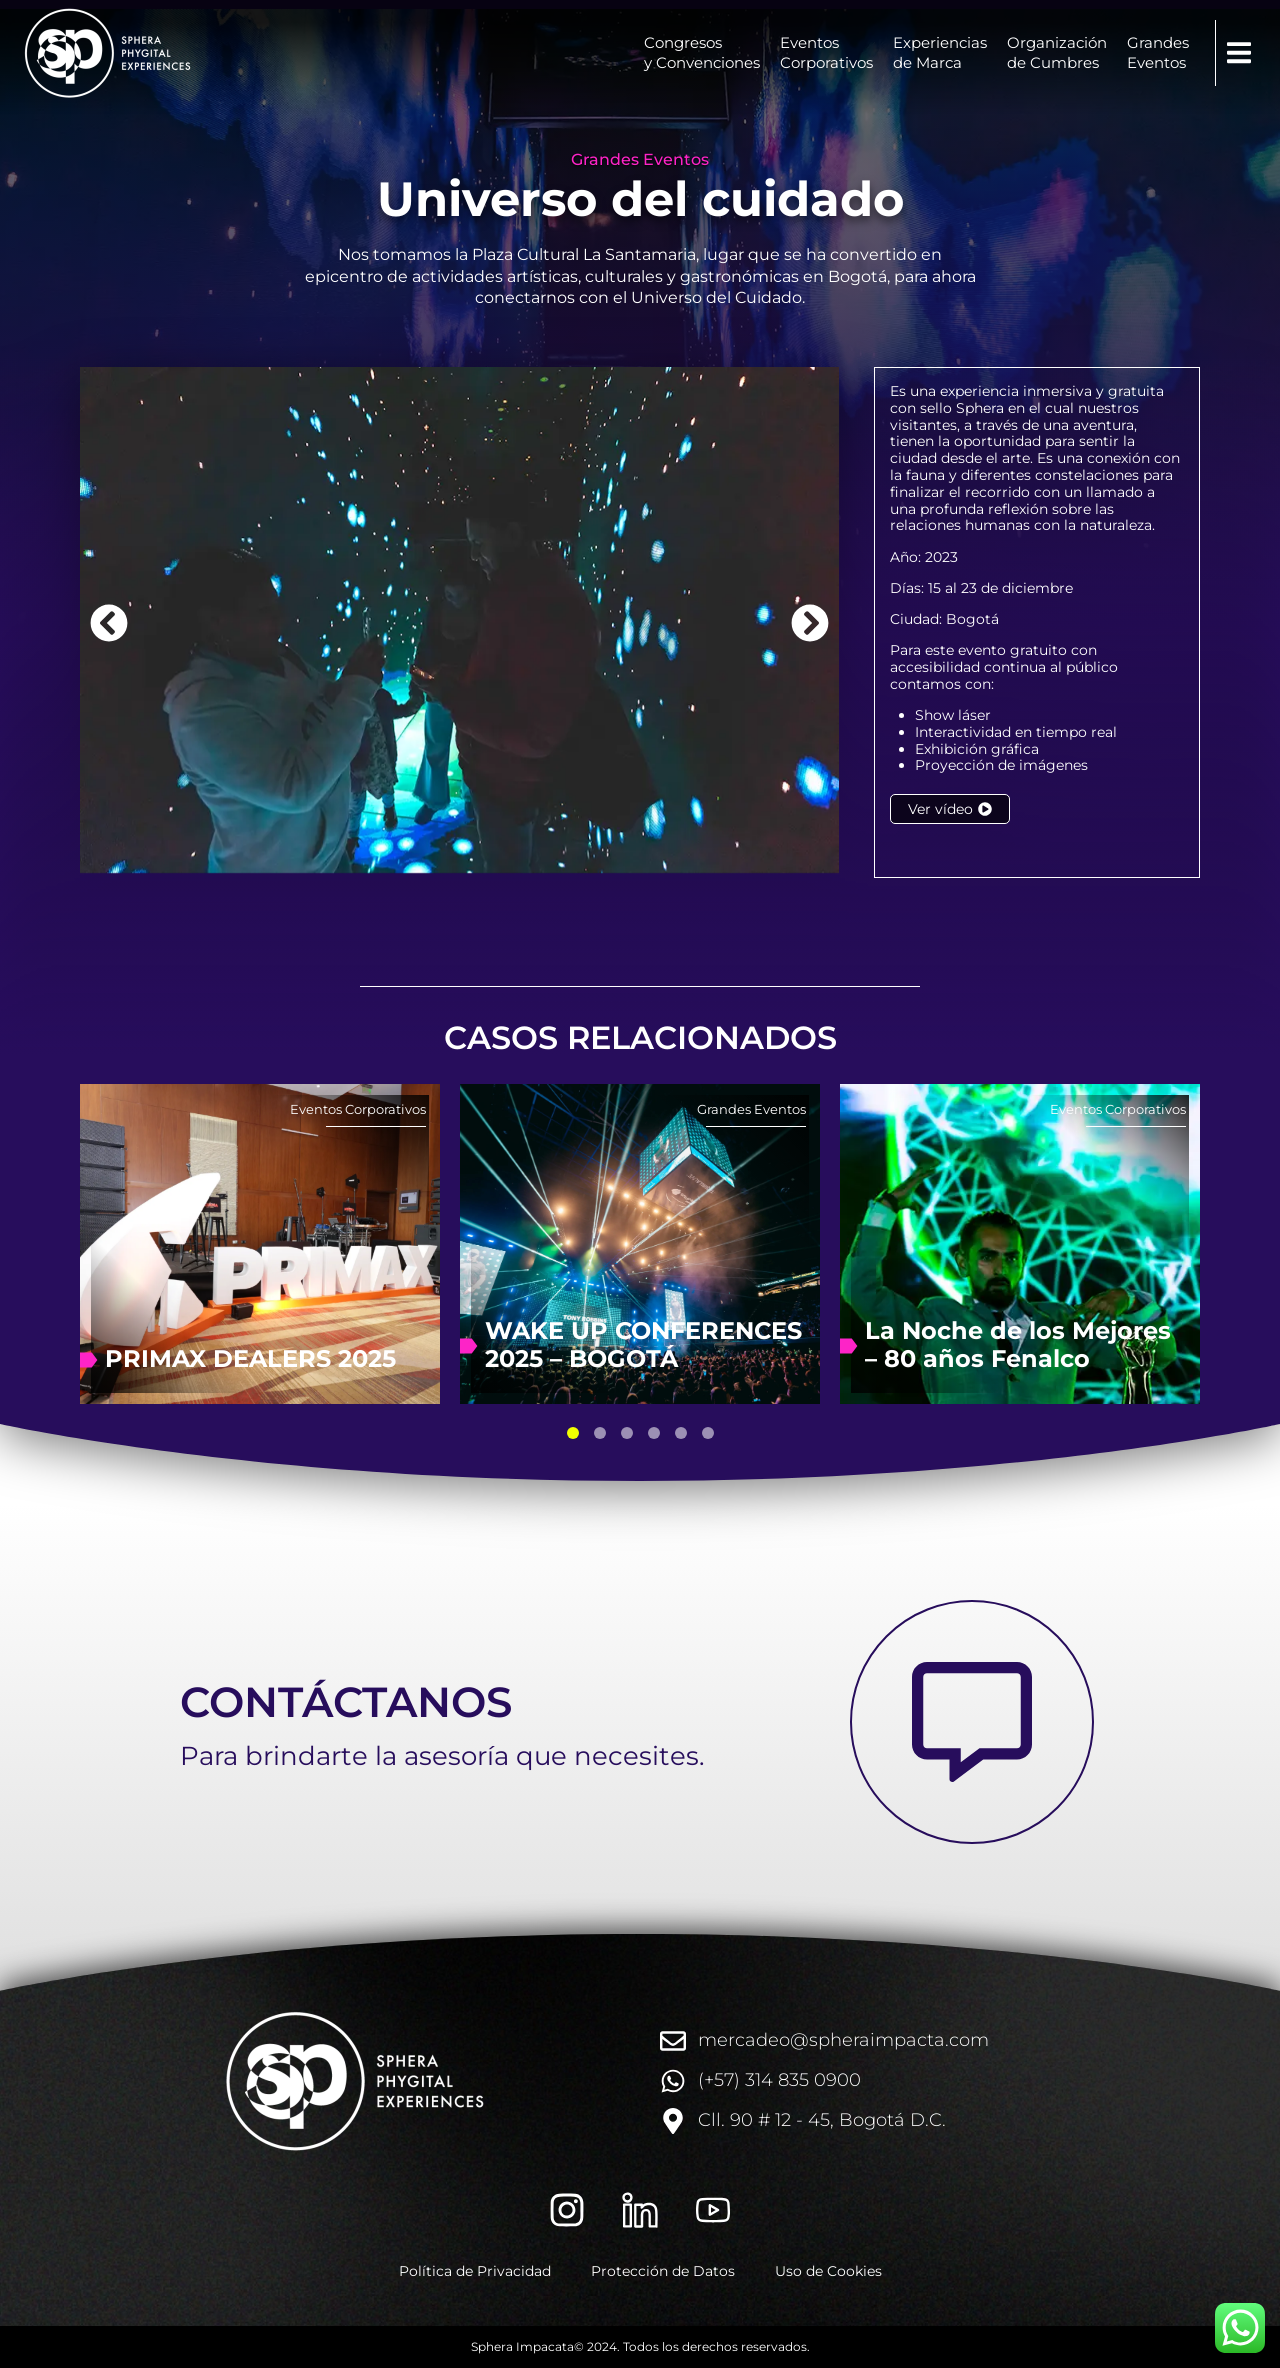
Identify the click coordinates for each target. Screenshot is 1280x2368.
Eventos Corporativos (358, 1109)
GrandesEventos (1158, 52)
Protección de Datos (663, 2271)
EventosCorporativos (826, 52)
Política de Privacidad (475, 2271)
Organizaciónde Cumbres (1057, 52)
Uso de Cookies (828, 2271)
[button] (1238, 53)
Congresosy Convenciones (702, 52)
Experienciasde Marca (940, 52)
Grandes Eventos (640, 159)
